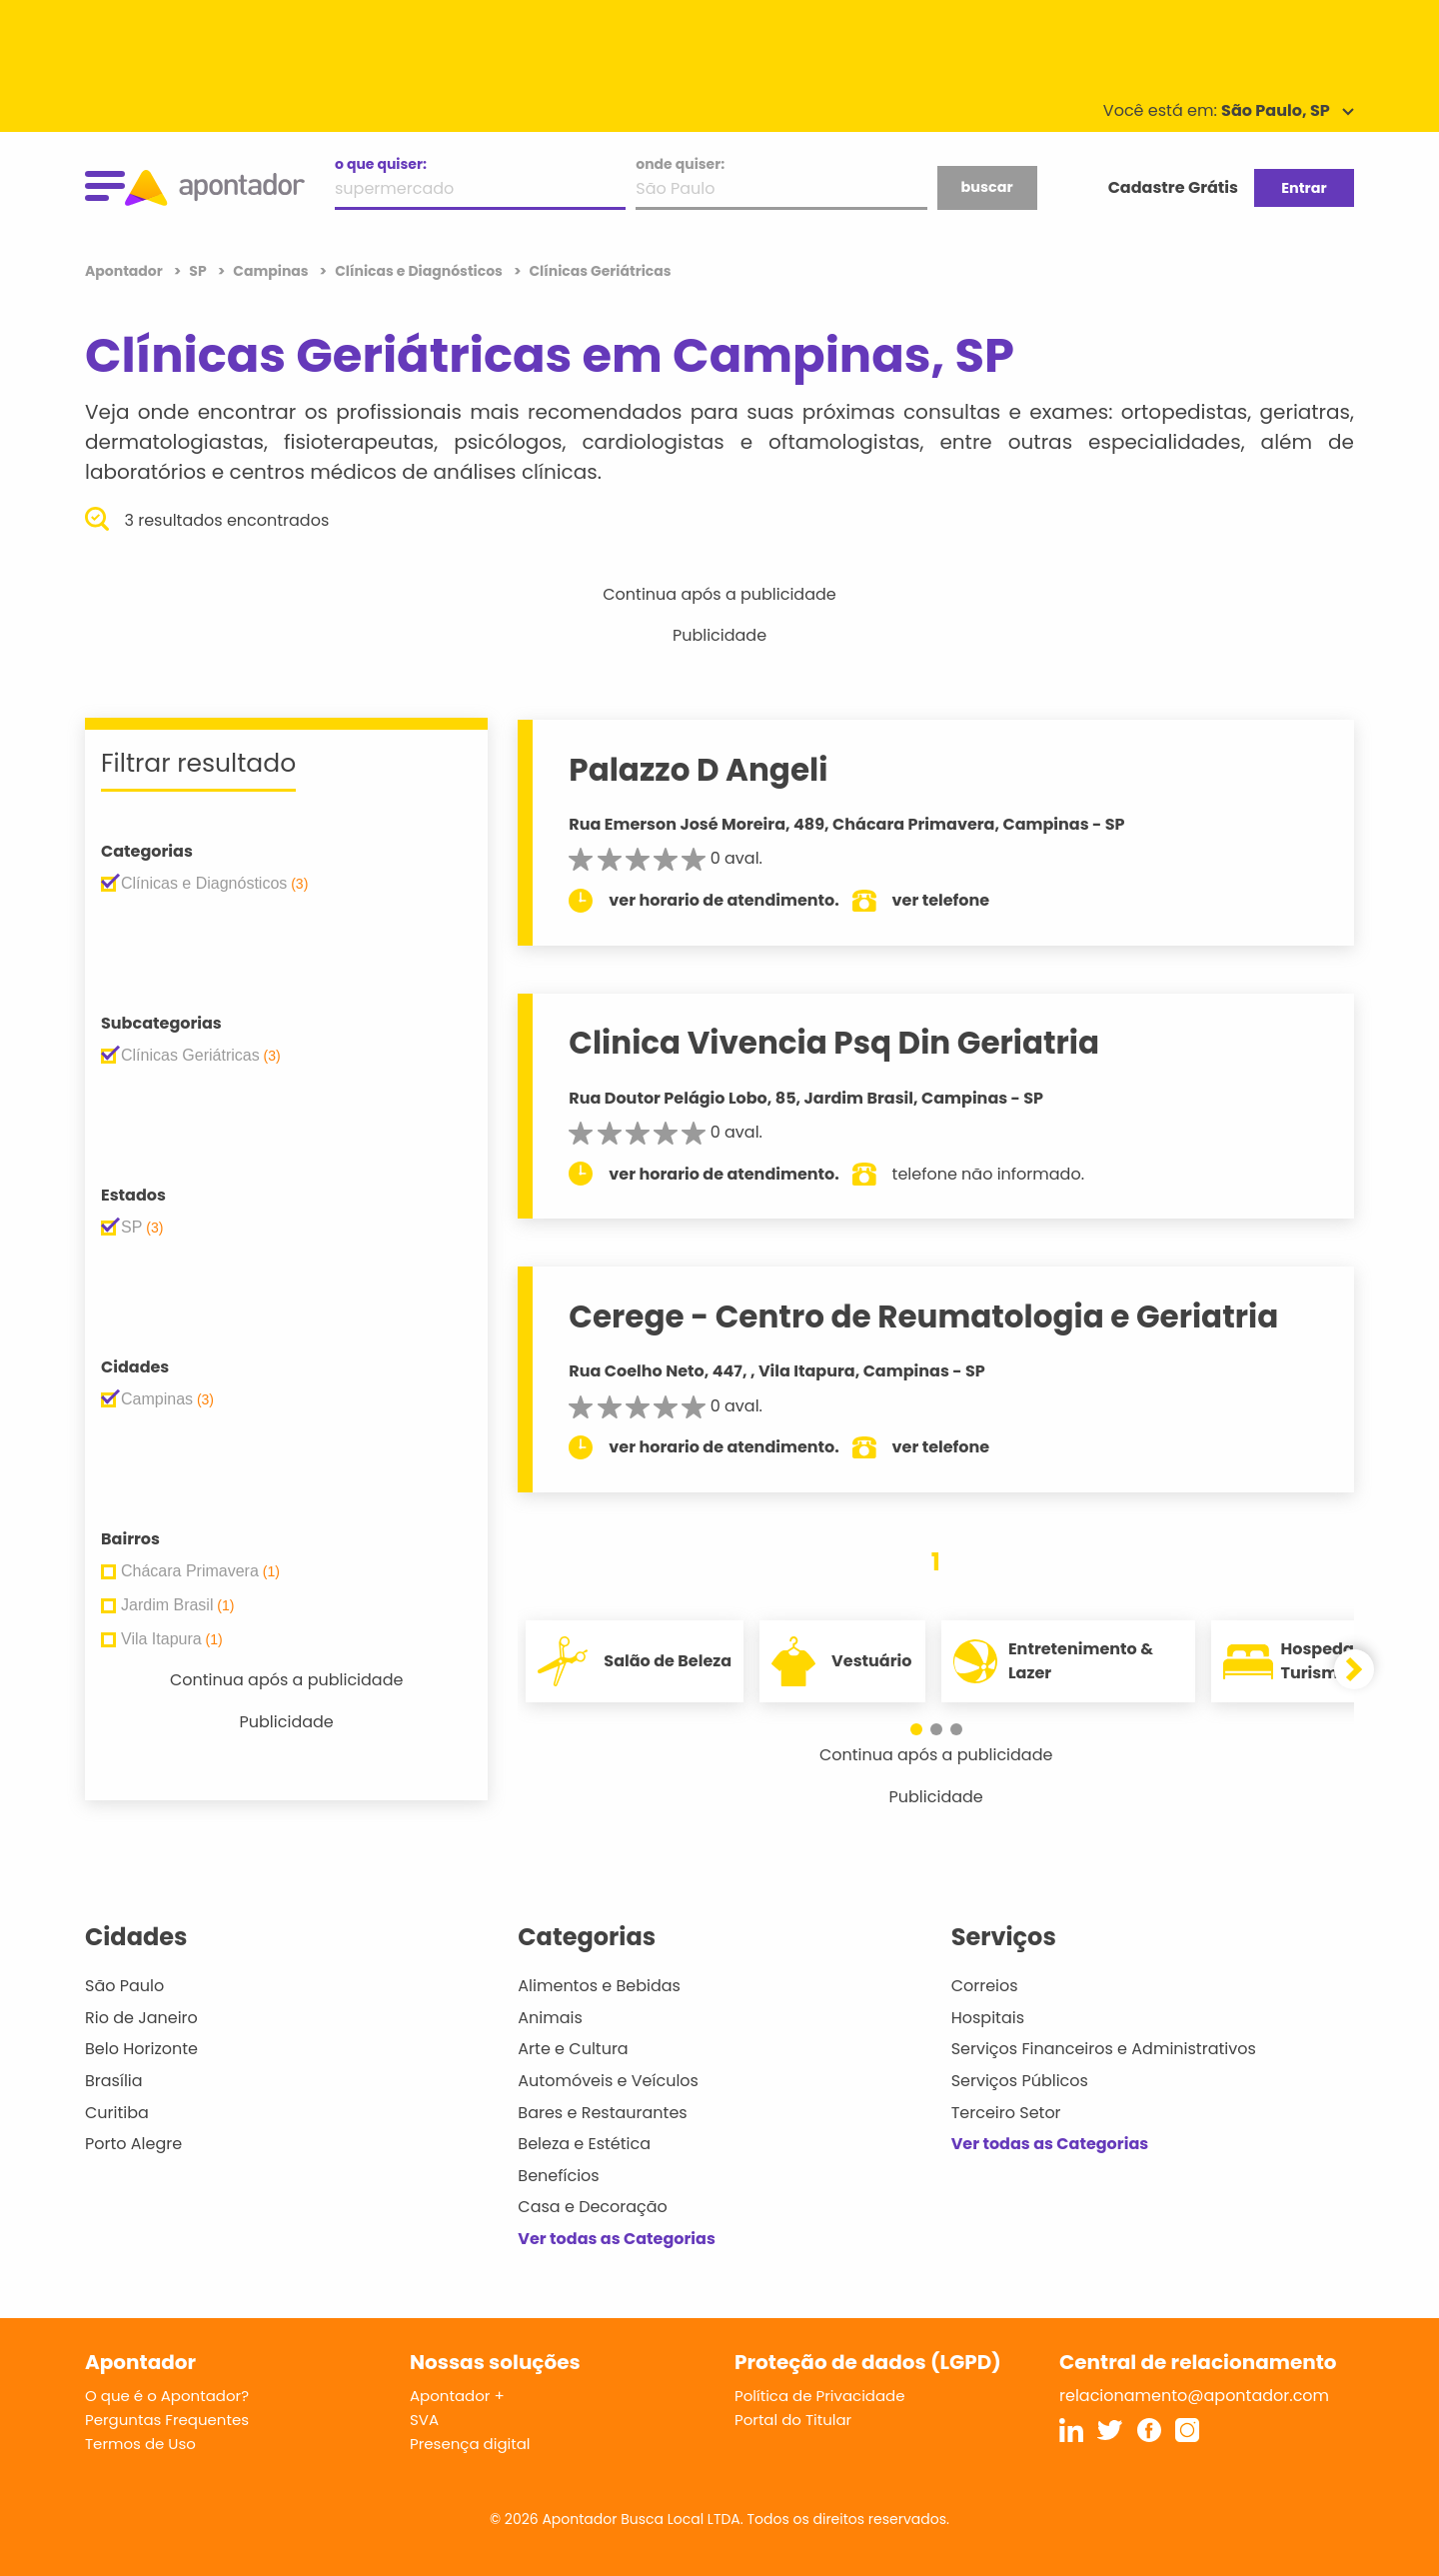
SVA (424, 2419)
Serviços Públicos (1019, 2080)
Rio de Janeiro (141, 2017)
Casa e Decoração (593, 2206)
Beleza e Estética (584, 2143)
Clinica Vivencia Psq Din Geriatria (834, 1043)
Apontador (125, 271)
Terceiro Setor (1006, 2112)
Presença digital (470, 2443)
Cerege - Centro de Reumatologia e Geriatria (923, 1316)
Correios (984, 1985)
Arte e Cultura (573, 2048)
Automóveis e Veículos (608, 2080)
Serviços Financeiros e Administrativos (1103, 2048)
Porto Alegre (133, 2143)
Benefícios (558, 2175)
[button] (916, 1729)
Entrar (1303, 188)
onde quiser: (680, 164)
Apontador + (457, 2395)
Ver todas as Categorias (617, 2238)
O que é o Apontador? (167, 2395)
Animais (550, 2017)
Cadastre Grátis (1173, 187)
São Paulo (124, 1985)
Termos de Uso (140, 2443)
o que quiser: (381, 164)
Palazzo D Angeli (698, 770)
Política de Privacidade (819, 2395)
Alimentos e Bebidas (599, 1985)
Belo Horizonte (141, 2048)
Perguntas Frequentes (167, 2419)
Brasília (114, 2080)
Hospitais (987, 2017)
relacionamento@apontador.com (1194, 2395)
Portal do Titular (792, 2419)
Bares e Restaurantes (602, 2112)
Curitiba (117, 2112)
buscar (986, 187)
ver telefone (941, 900)
